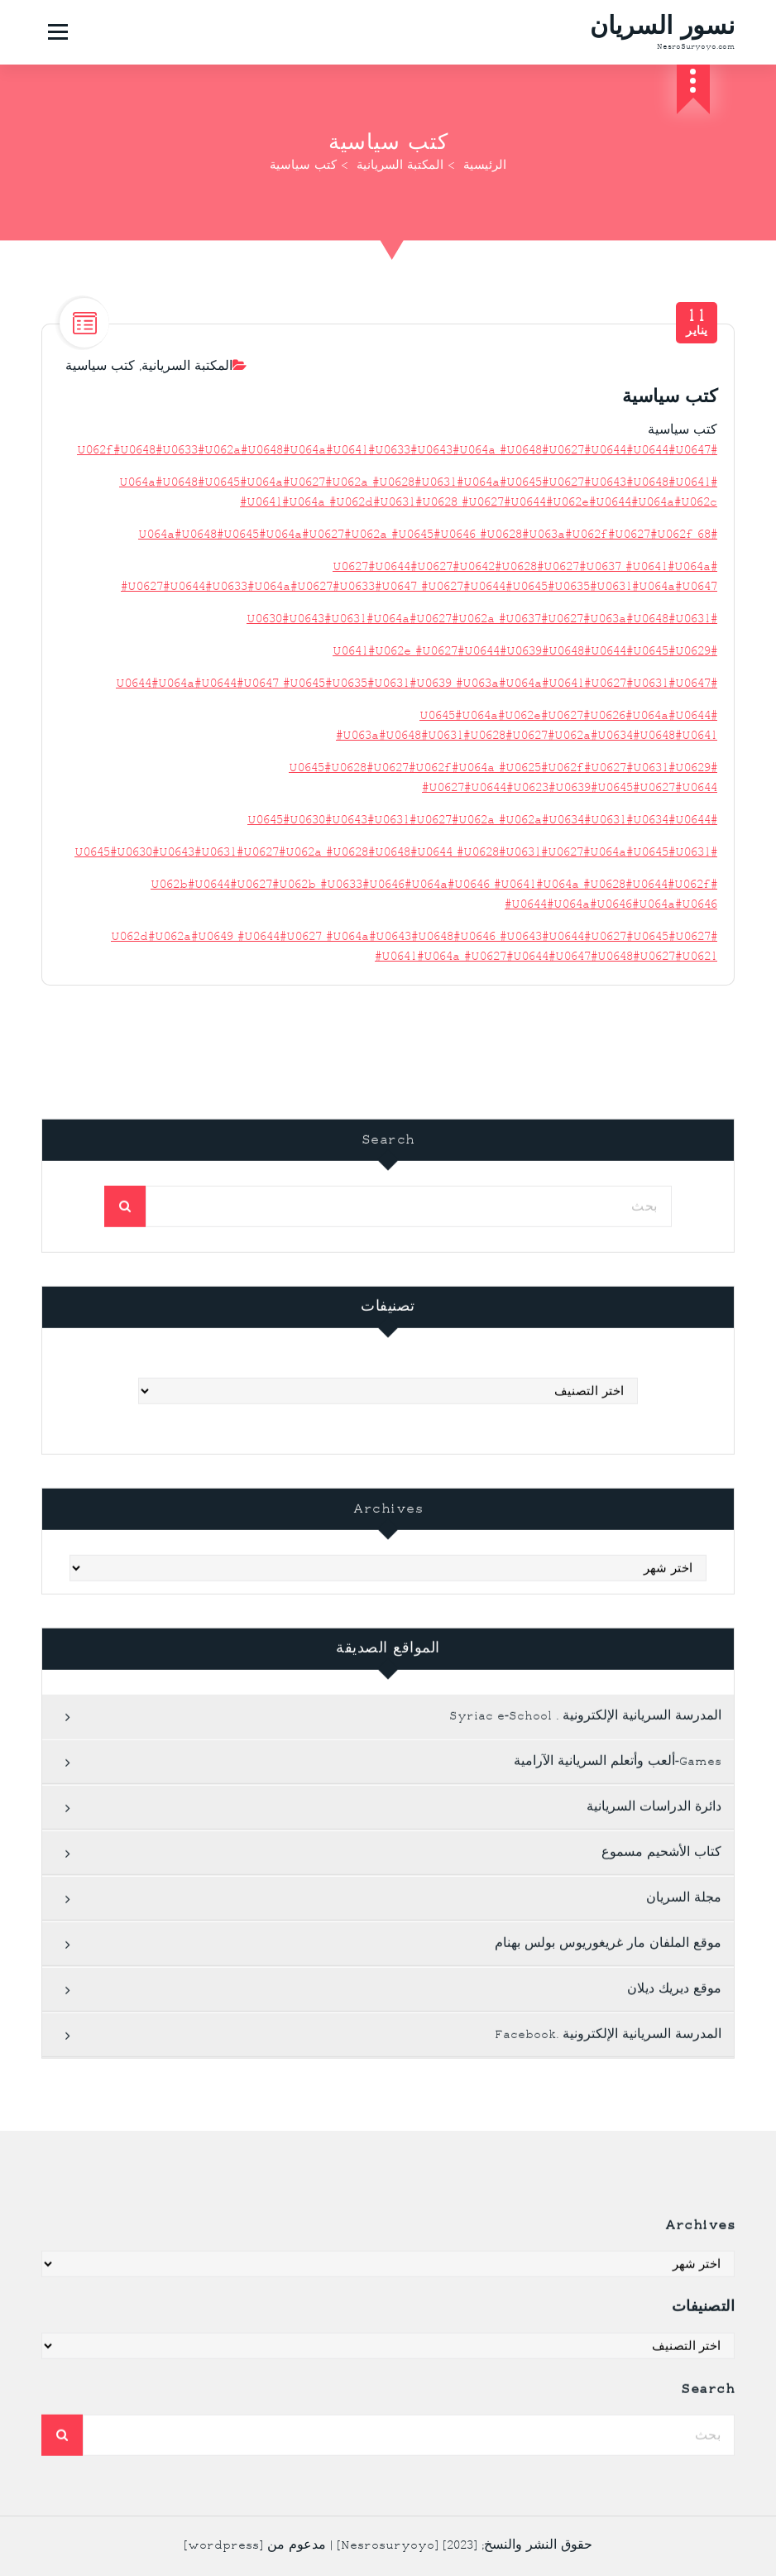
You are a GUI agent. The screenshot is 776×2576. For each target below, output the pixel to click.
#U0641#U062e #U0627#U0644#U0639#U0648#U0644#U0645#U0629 (525, 668)
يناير (697, 338)
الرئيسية (484, 166)
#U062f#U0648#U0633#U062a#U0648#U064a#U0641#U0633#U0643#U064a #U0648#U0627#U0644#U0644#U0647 (397, 467)
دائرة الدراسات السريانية (654, 2518)
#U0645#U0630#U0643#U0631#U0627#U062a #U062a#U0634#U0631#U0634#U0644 (482, 837)
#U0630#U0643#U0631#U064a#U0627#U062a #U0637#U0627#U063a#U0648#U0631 (482, 636)
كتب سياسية (100, 383)
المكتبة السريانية (400, 166)
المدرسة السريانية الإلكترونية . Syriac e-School (585, 2427)
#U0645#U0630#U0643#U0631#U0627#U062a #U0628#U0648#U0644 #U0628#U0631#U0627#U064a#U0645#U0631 (395, 869)
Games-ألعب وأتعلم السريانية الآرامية (617, 2473)
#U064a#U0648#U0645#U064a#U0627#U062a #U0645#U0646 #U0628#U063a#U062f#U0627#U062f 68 (427, 551)
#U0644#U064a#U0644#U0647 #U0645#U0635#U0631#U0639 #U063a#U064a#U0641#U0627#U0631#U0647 (416, 700)
